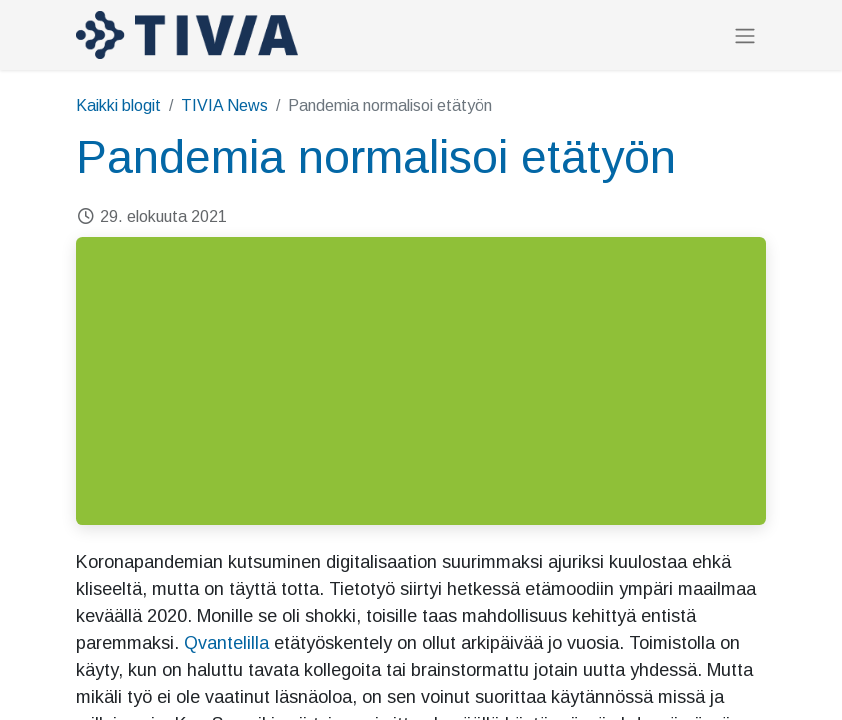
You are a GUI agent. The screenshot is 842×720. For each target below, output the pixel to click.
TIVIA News (224, 105)
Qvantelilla (226, 643)
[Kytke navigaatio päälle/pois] (745, 35)
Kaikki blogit (118, 105)
